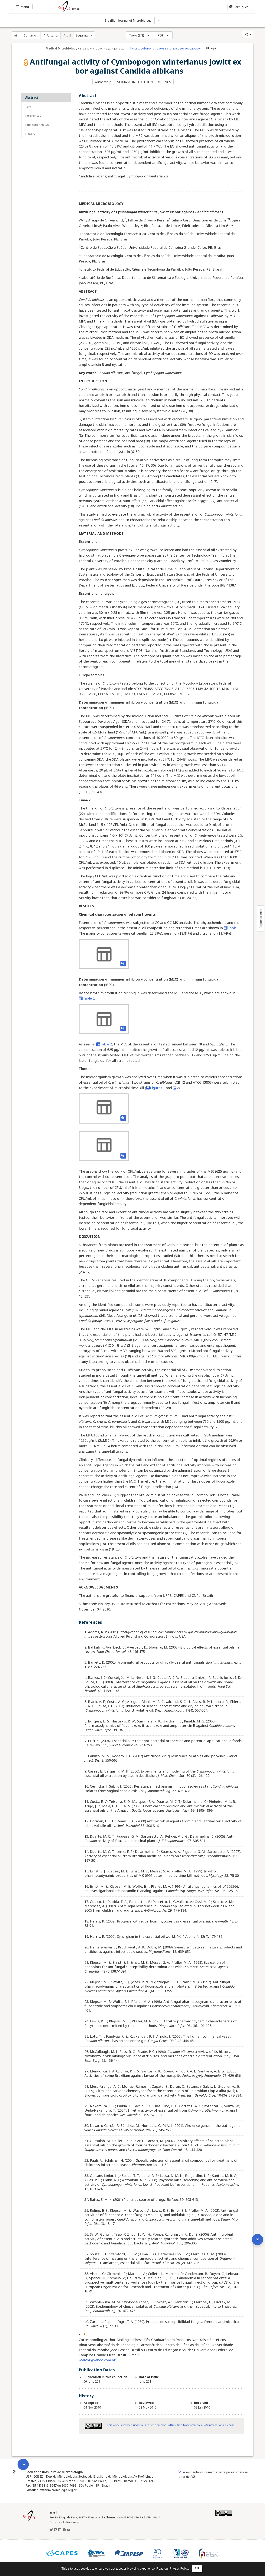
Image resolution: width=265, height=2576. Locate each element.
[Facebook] (64, 2529)
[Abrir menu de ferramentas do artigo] (23, 2372)
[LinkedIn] (59, 2529)
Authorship (103, 81)
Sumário (30, 35)
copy (210, 48)
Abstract (31, 96)
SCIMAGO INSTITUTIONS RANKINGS (145, 81)
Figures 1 (155, 1086)
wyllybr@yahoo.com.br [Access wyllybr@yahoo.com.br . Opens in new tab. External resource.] (97, 2358)
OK (197, 2568)
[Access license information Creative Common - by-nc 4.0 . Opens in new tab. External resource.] (93, 2425)
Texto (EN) (136, 35)
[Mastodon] (55, 2529)
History (30, 132)
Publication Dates (37, 123)
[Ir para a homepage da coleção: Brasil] (111, 7)
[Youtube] (68, 2529)
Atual (67, 35)
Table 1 (232, 926)
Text (28, 105)
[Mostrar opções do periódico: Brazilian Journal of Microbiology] (159, 20)
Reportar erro (261, 918)
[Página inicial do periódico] (15, 35)
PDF (160, 35)
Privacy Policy (179, 2568)
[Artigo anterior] (51, 35)
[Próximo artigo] (84, 35)
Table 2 (87, 997)
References (33, 114)
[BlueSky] (51, 2529)
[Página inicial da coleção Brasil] (29, 2520)
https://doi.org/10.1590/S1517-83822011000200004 (165, 48)
